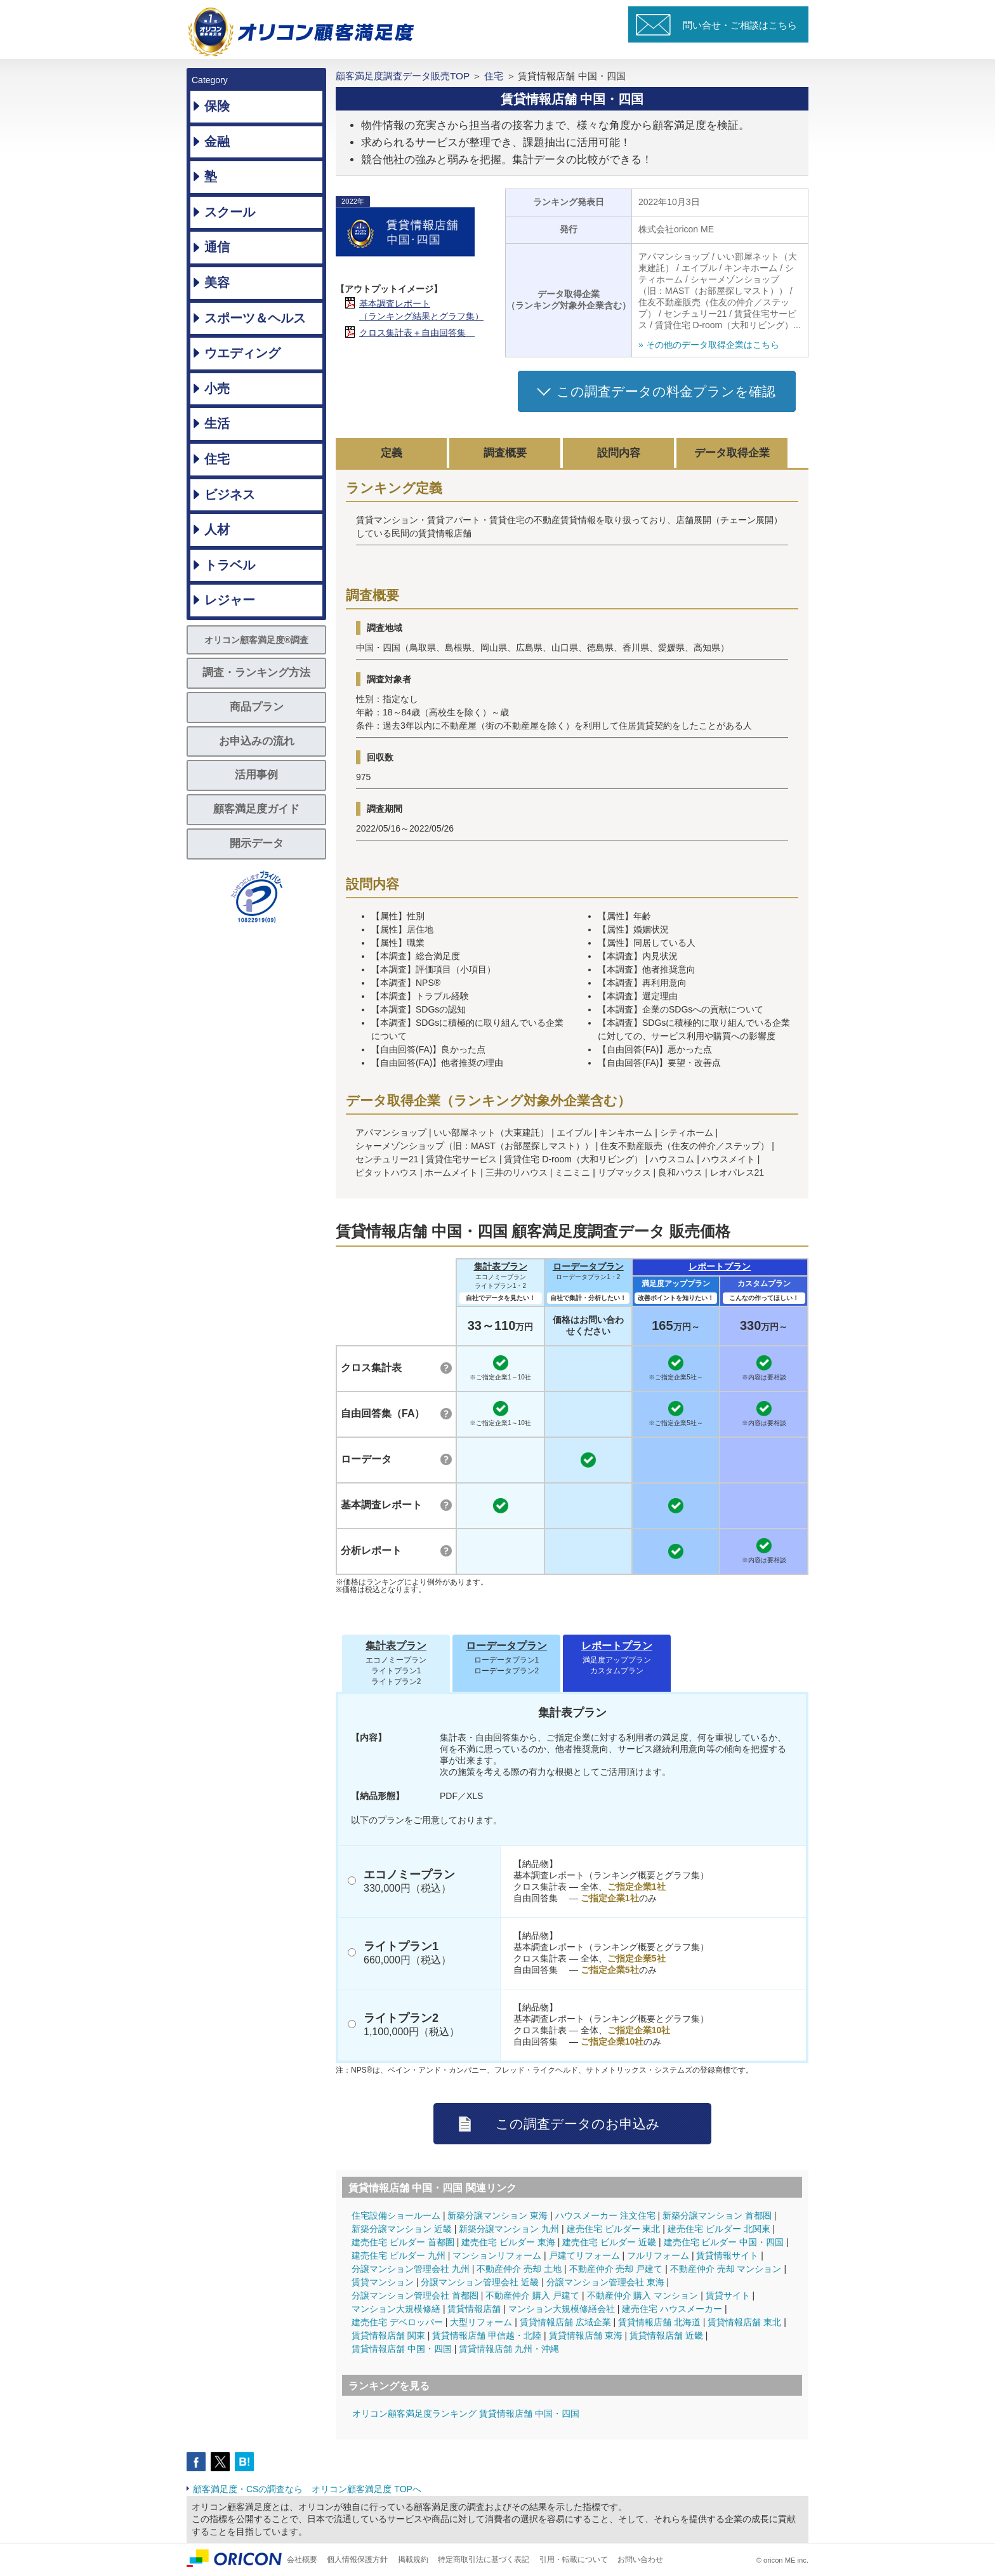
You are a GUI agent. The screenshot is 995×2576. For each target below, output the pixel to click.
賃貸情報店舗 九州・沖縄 (509, 2349)
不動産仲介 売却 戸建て (616, 2269)
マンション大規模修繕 (396, 2309)
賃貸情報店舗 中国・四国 (402, 2349)
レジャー (229, 600)
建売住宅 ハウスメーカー (672, 2309)
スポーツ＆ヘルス (255, 318)
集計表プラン (500, 1266)
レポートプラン (720, 1266)
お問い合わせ (640, 2559)
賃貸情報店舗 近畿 (666, 2335)
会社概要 (302, 2559)
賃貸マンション (383, 2282)
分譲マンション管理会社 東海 (605, 2282)
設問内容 (618, 453)
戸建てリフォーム (584, 2255)
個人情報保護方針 (357, 2559)
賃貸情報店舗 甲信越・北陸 (486, 2335)
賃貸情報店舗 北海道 (659, 2322)
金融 (217, 142)
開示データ (257, 843)
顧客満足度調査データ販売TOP (403, 75)
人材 (217, 529)
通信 (217, 247)
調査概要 (505, 453)
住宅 (217, 459)
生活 (217, 423)
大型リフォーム (481, 2322)
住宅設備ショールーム (396, 2215)
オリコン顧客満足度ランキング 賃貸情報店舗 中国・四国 (465, 2413)
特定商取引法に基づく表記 (483, 2559)
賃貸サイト (728, 2295)
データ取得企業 (732, 453)
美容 (217, 282)
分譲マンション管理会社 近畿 (480, 2282)
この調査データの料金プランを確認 (666, 391)
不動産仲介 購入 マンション (643, 2295)
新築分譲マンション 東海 (497, 2215)
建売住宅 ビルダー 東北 (614, 2229)
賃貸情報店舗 (474, 2309)
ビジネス (229, 494)
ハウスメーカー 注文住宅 (605, 2215)
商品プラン (257, 707)
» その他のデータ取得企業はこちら (708, 345)
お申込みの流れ (256, 741)
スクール (229, 212)
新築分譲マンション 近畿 (402, 2229)
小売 (217, 388)
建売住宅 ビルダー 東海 (508, 2242)
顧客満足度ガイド (256, 809)
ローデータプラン (588, 1266)
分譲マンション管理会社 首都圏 (415, 2295)
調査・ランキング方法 (256, 673)
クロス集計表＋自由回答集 (417, 333)
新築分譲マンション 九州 (509, 2229)
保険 (217, 106)
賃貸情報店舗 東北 (744, 2322)
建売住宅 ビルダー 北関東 (719, 2229)
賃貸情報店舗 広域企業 (565, 2322)
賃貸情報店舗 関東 (388, 2335)
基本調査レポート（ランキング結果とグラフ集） (421, 309)
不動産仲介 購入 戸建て (532, 2295)
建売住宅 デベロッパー (397, 2322)
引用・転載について (573, 2559)
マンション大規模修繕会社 (561, 2309)
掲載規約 (413, 2559)
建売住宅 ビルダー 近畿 (609, 2242)
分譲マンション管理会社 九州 (411, 2269)
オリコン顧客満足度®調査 (256, 640)
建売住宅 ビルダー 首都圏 (403, 2242)
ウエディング (242, 353)
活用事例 (256, 775)
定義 (391, 453)
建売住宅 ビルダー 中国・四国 (724, 2242)
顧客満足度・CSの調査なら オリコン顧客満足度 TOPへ (307, 2489)
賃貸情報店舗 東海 (586, 2335)
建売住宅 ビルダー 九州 (398, 2255)
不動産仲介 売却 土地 (519, 2269)
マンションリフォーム (496, 2255)
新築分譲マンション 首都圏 (717, 2215)
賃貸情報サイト (727, 2255)
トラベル (229, 565)
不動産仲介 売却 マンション (726, 2269)
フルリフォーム (658, 2255)
